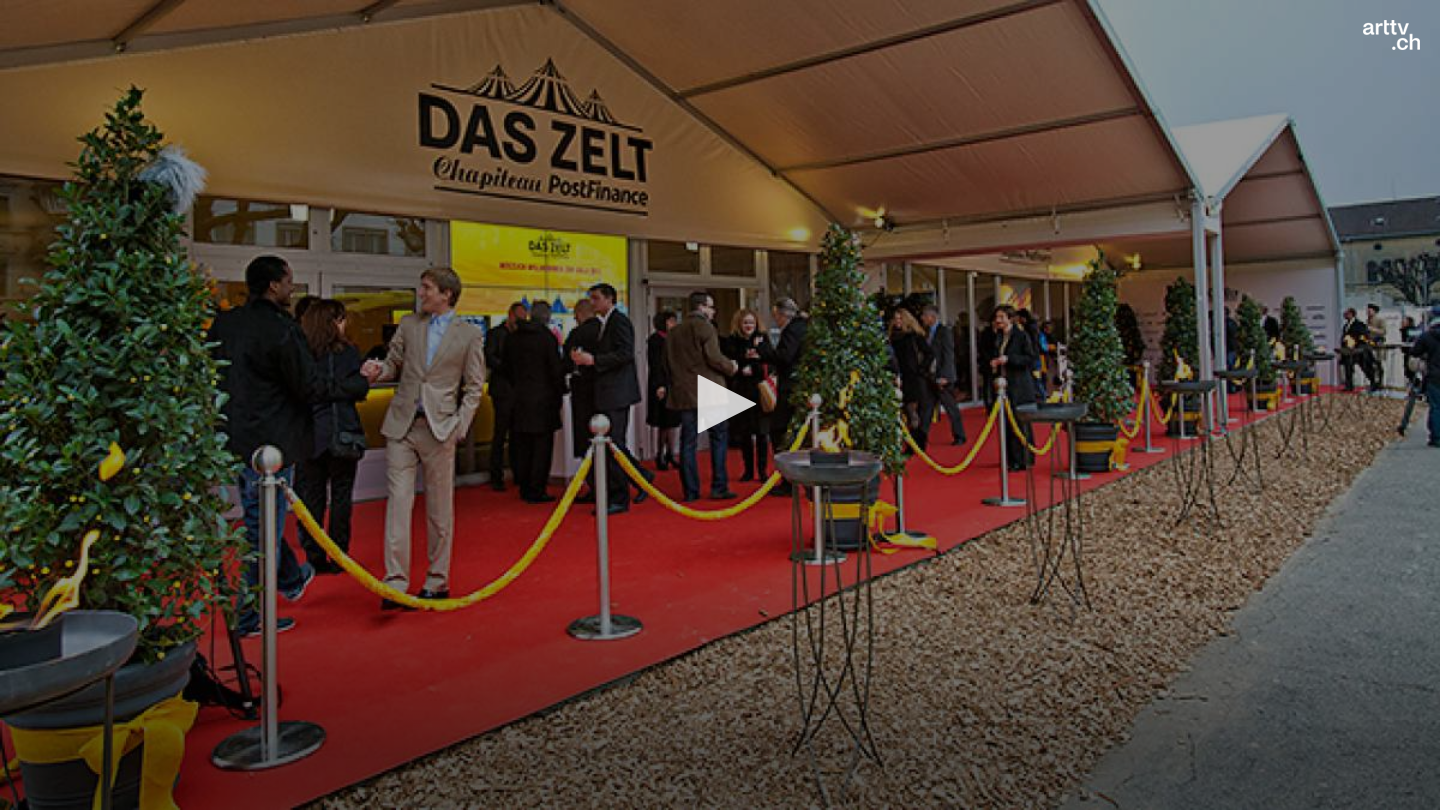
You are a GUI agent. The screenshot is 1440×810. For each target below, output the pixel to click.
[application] (720, 405)
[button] (720, 404)
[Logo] (1391, 35)
